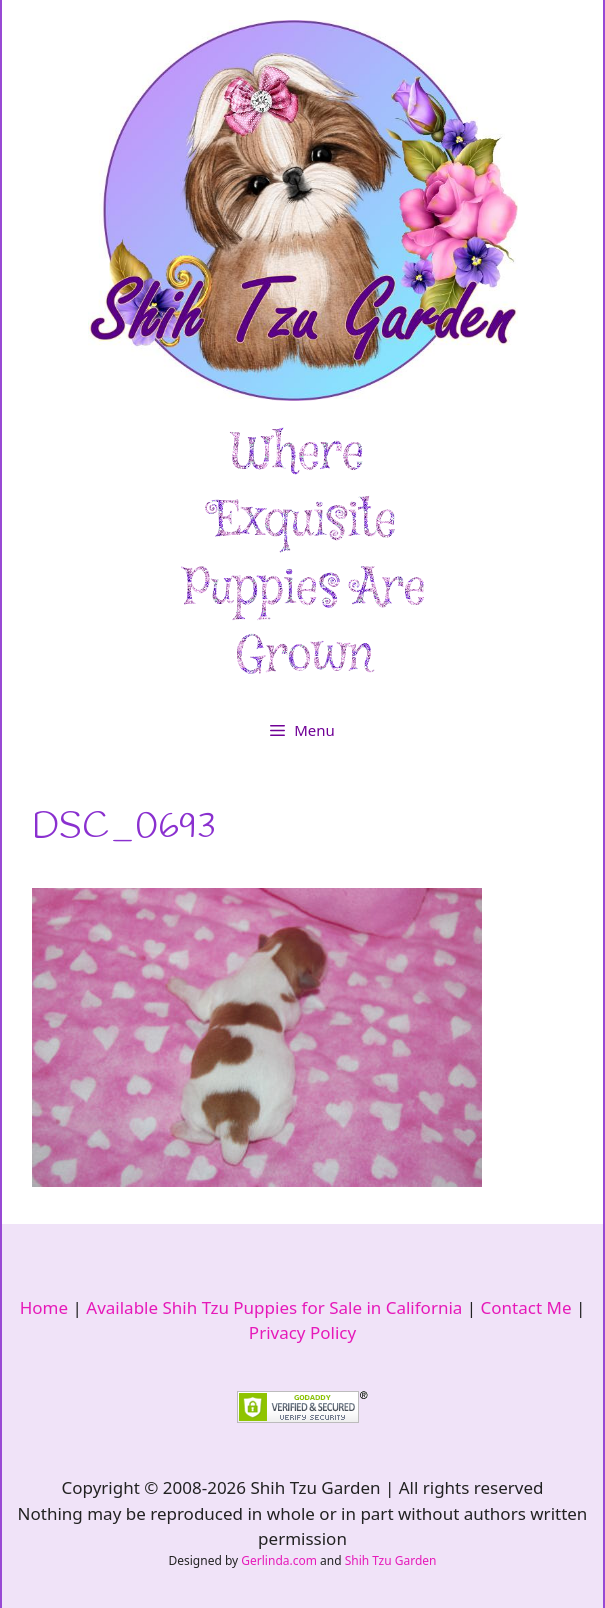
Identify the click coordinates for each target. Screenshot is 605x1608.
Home (44, 1307)
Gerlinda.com (279, 1560)
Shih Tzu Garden (391, 1560)
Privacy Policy (302, 1332)
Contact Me (526, 1307)
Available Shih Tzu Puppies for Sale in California (274, 1307)
